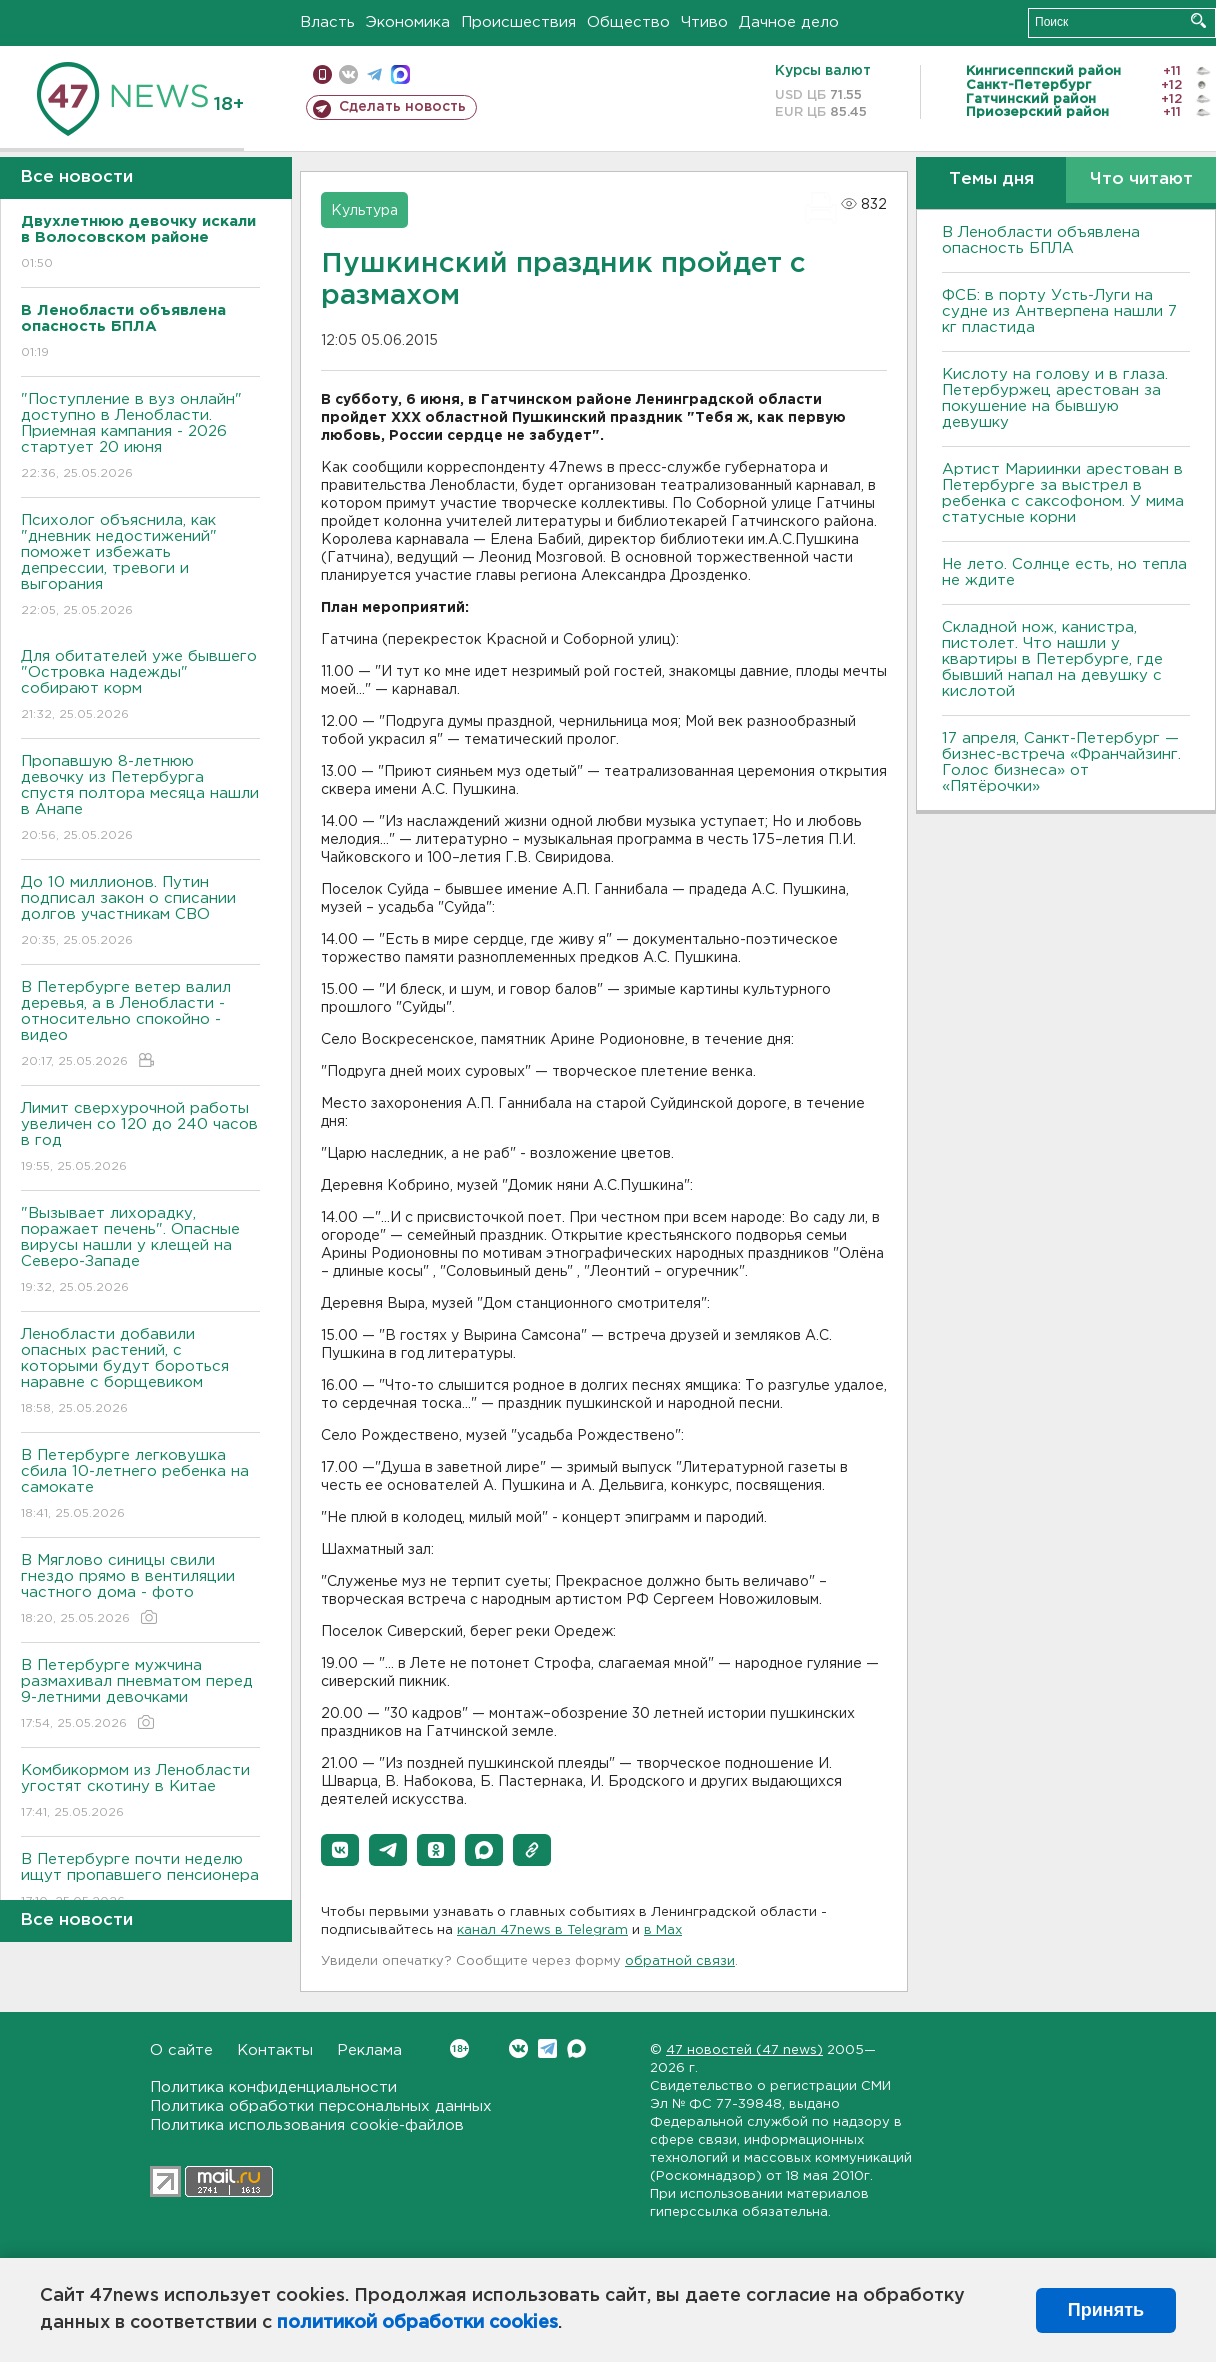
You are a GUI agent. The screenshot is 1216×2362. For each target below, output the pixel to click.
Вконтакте (459, 2048)
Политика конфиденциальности (273, 2087)
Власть (327, 22)
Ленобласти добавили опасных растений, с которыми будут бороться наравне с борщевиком (140, 1372)
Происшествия (518, 22)
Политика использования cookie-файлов (307, 2125)
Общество (628, 22)
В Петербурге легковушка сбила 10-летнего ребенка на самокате (140, 1485)
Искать (1198, 20)
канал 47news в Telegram (542, 1930)
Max (576, 2048)
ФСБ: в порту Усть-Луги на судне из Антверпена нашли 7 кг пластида (1059, 311)
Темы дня (991, 179)
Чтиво (704, 22)
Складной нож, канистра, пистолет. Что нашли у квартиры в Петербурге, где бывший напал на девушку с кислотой (1052, 659)
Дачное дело (789, 22)
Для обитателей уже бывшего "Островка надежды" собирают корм (140, 686)
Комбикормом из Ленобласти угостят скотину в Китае (140, 1792)
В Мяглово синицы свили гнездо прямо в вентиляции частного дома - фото (140, 1590)
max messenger (400, 74)
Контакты (275, 2050)
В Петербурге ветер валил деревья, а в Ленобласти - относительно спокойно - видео (140, 1025)
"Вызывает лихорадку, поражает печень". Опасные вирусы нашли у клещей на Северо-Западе (140, 1251)
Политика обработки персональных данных (321, 2106)
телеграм (374, 74)
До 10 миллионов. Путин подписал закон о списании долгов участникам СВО (140, 912)
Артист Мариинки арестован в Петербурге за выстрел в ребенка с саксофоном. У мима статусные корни (1063, 493)
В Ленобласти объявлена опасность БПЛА (1041, 240)
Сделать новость (402, 107)
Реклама (369, 2050)
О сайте (181, 2050)
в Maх (663, 1930)
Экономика (408, 22)
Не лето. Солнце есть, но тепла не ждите (1064, 572)
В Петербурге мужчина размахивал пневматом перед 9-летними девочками (140, 1695)
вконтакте (348, 74)
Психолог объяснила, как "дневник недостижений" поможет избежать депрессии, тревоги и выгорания (140, 566)
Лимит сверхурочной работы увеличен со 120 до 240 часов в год (140, 1138)
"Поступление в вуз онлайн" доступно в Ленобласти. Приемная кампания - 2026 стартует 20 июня (140, 437)
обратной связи (680, 1961)
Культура (364, 211)
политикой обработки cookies (417, 2323)
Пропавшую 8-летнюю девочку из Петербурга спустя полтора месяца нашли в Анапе (140, 799)
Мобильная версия (322, 74)
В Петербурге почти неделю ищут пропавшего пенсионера (140, 1881)
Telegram (547, 2048)
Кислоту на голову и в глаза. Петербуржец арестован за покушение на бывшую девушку (1055, 398)
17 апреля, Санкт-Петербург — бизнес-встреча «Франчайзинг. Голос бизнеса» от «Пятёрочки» (1061, 762)
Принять (1106, 2310)
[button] (340, 1850)
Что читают (1141, 179)
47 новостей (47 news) (744, 2050)
